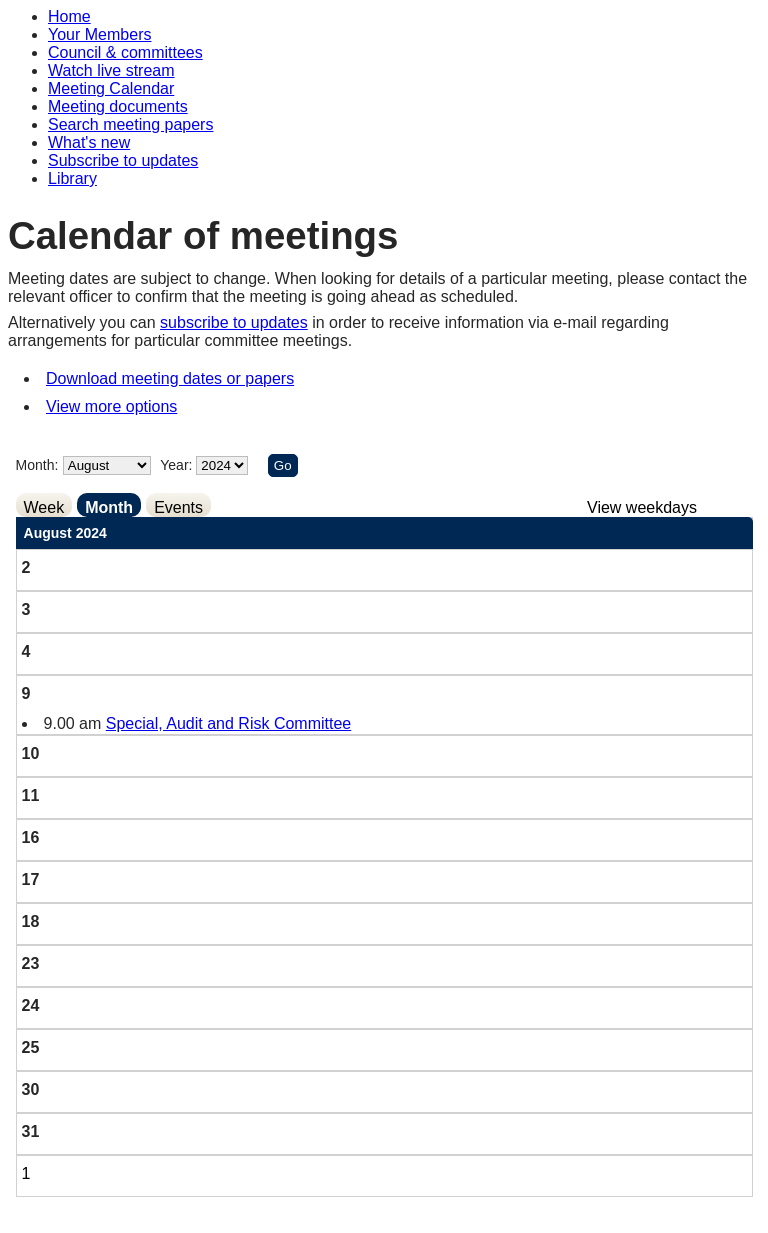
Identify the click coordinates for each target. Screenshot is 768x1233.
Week (44, 507)
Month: (37, 465)
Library (72, 178)
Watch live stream (111, 70)
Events (178, 507)
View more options (111, 406)
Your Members (99, 34)
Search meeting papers (130, 124)
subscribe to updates (234, 322)
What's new (89, 142)
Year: (178, 465)
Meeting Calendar (111, 88)
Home (69, 16)
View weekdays (642, 507)
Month (109, 507)
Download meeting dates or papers (170, 378)
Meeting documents (118, 106)
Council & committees (125, 52)
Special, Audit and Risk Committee (228, 723)
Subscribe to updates (123, 160)
